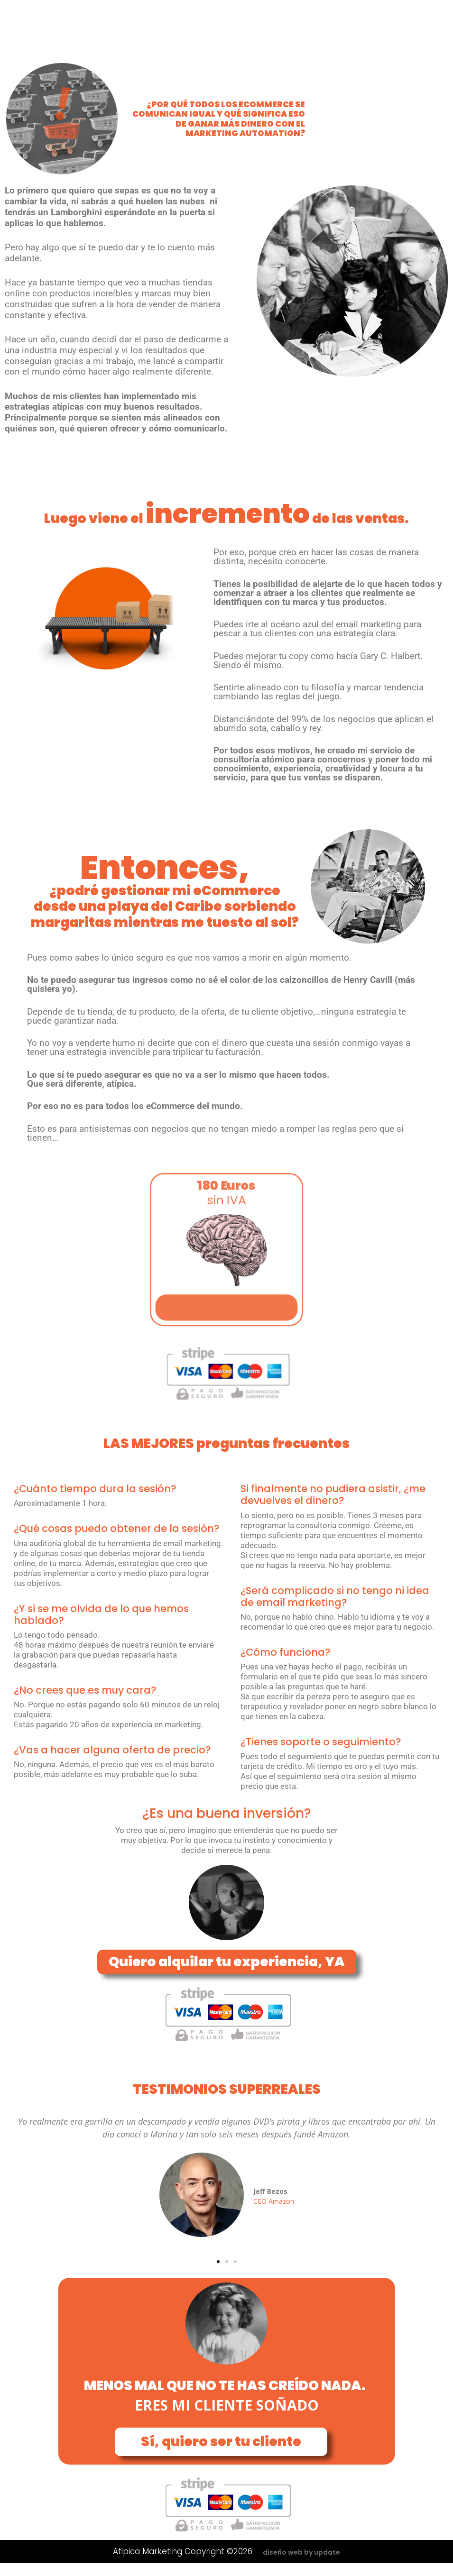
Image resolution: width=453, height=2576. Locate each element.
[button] (218, 2261)
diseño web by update (301, 2552)
